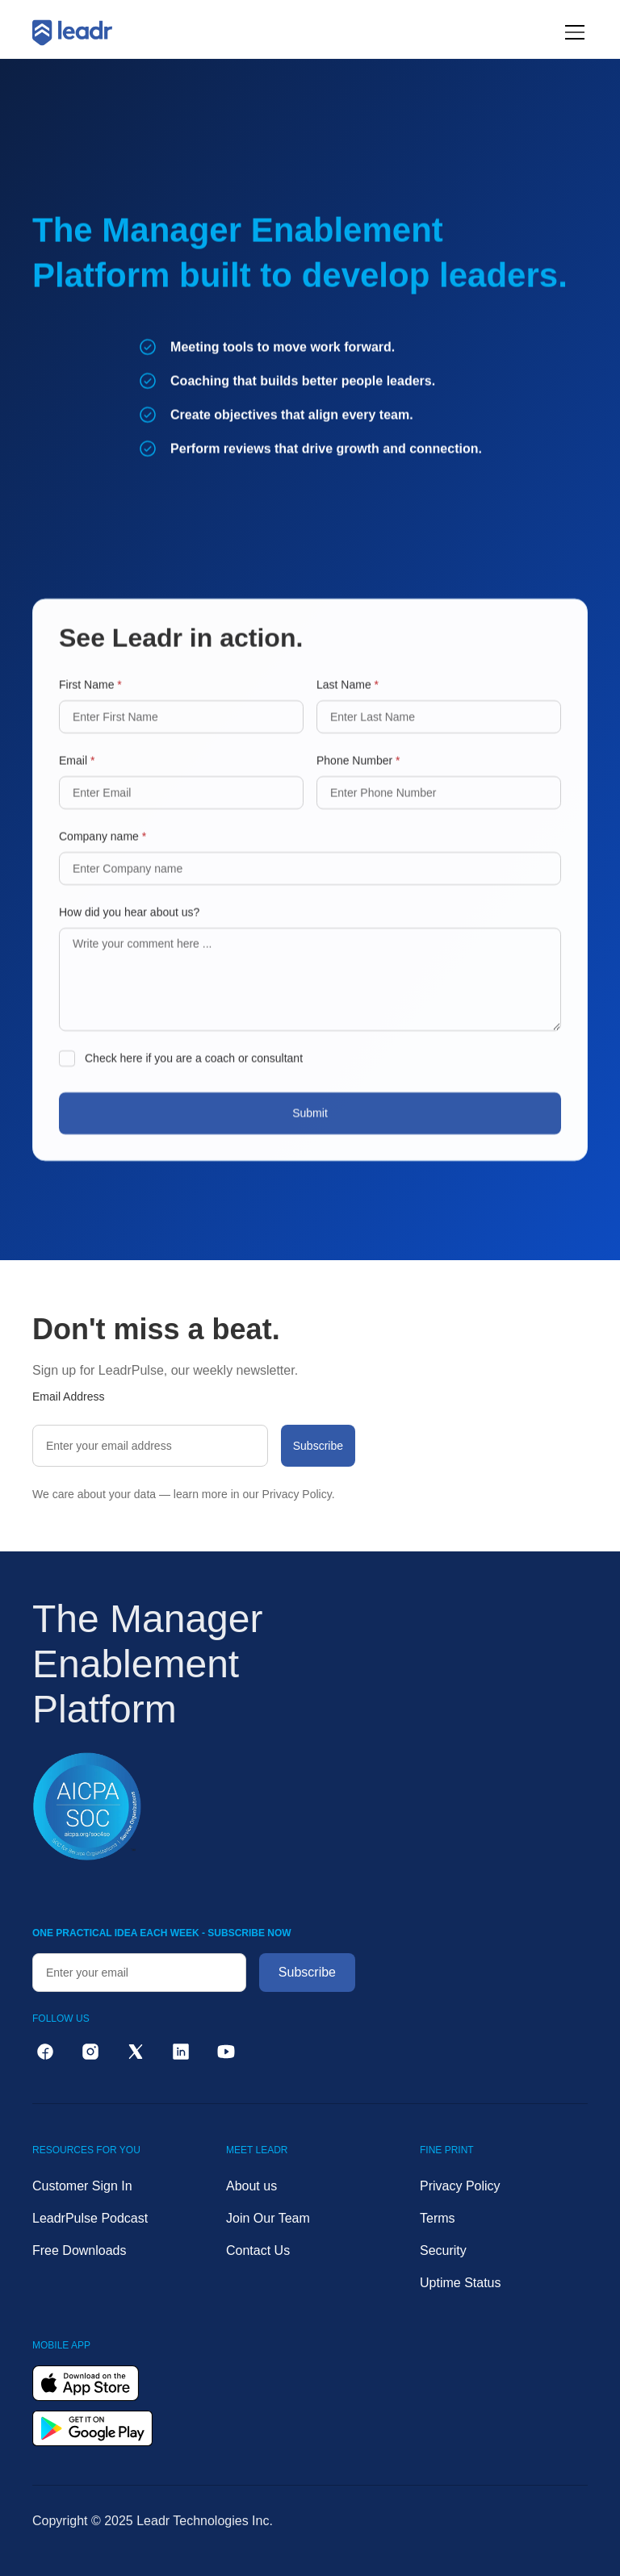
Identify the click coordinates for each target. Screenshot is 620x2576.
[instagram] (90, 2052)
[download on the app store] (85, 2383)
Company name (102, 850)
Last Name (347, 698)
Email (76, 774)
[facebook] (45, 2052)
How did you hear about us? (129, 926)
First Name (90, 698)
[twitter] (136, 2052)
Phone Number (358, 774)
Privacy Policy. (298, 1494)
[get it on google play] (92, 2428)
